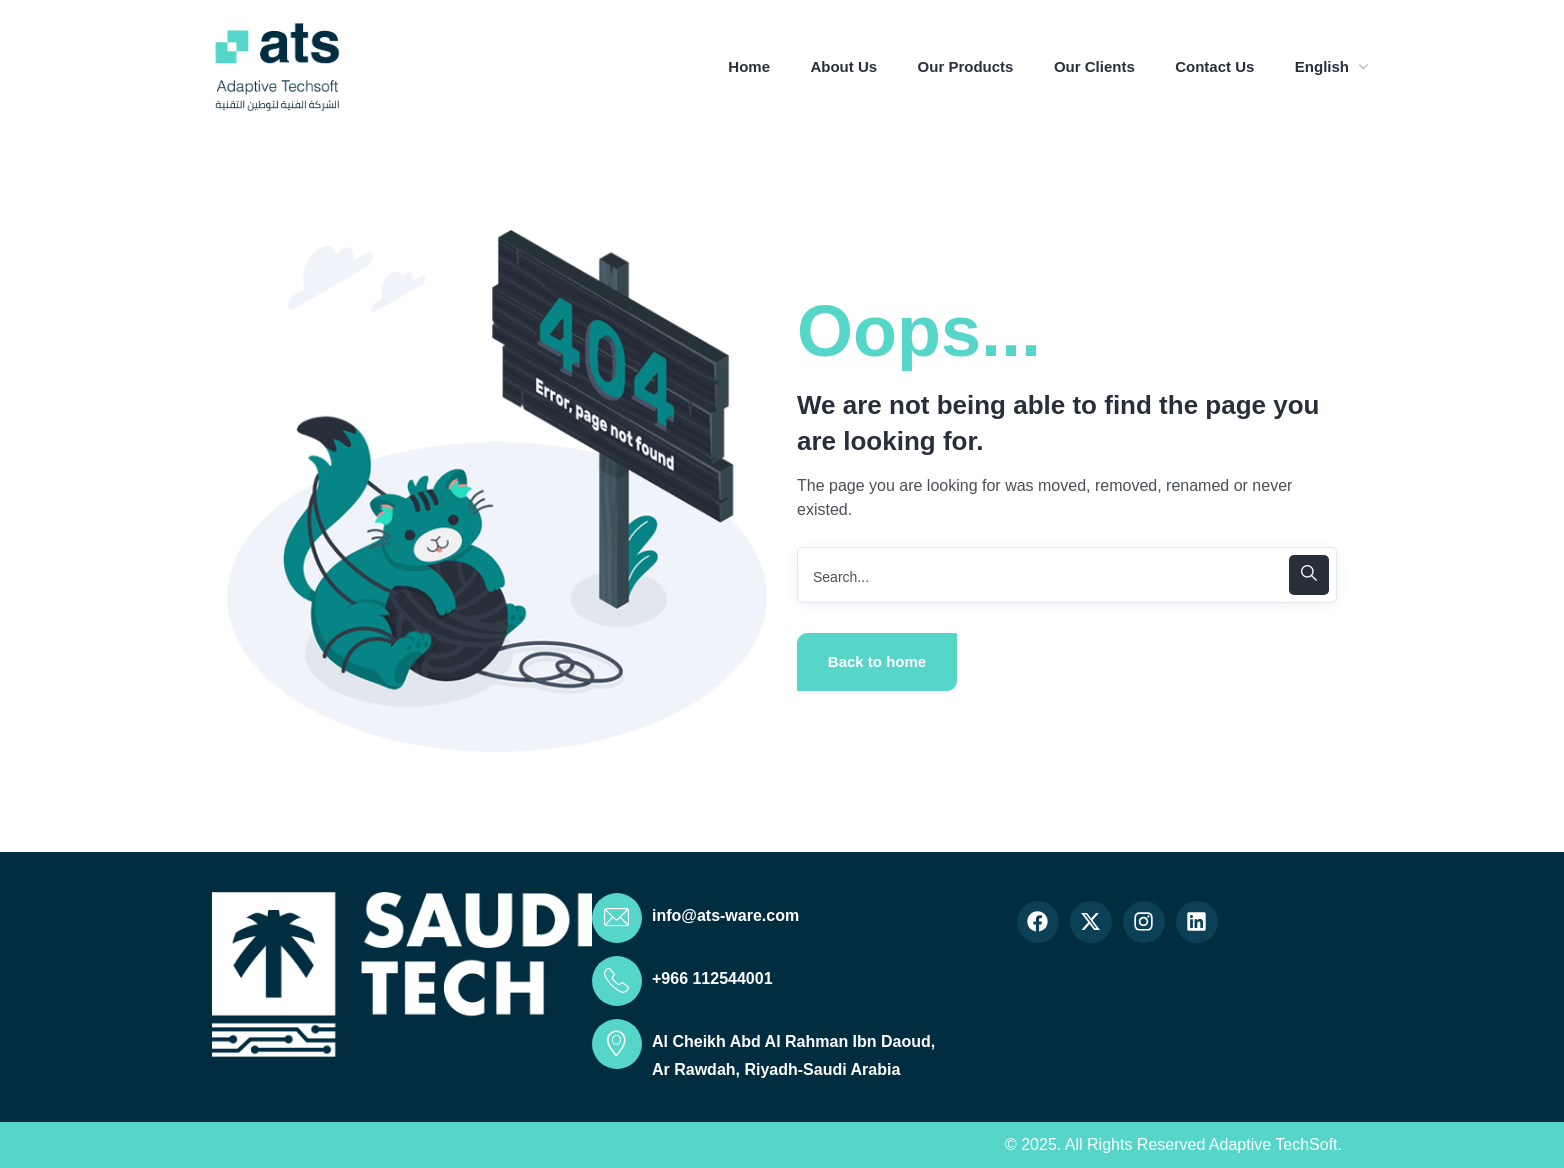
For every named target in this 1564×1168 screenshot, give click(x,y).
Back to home (877, 661)
